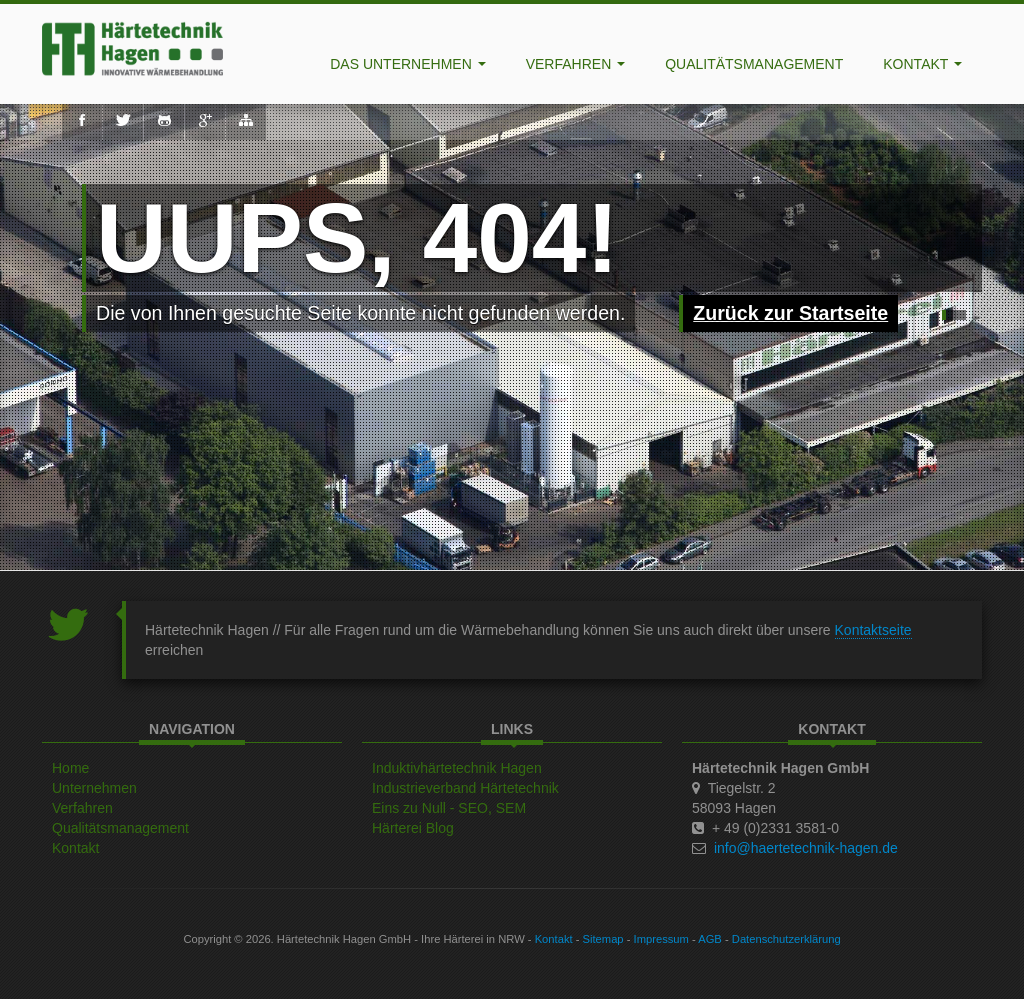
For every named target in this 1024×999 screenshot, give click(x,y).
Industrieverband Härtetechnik (465, 788)
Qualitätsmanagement (754, 64)
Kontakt (922, 64)
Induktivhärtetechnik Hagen (457, 768)
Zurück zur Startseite (790, 313)
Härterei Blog (413, 828)
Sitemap (603, 939)
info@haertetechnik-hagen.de (806, 848)
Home (70, 768)
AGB (710, 939)
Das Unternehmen (407, 64)
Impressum (661, 939)
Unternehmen (94, 788)
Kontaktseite (873, 630)
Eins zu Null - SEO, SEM (449, 808)
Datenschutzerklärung (786, 939)
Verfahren (575, 64)
